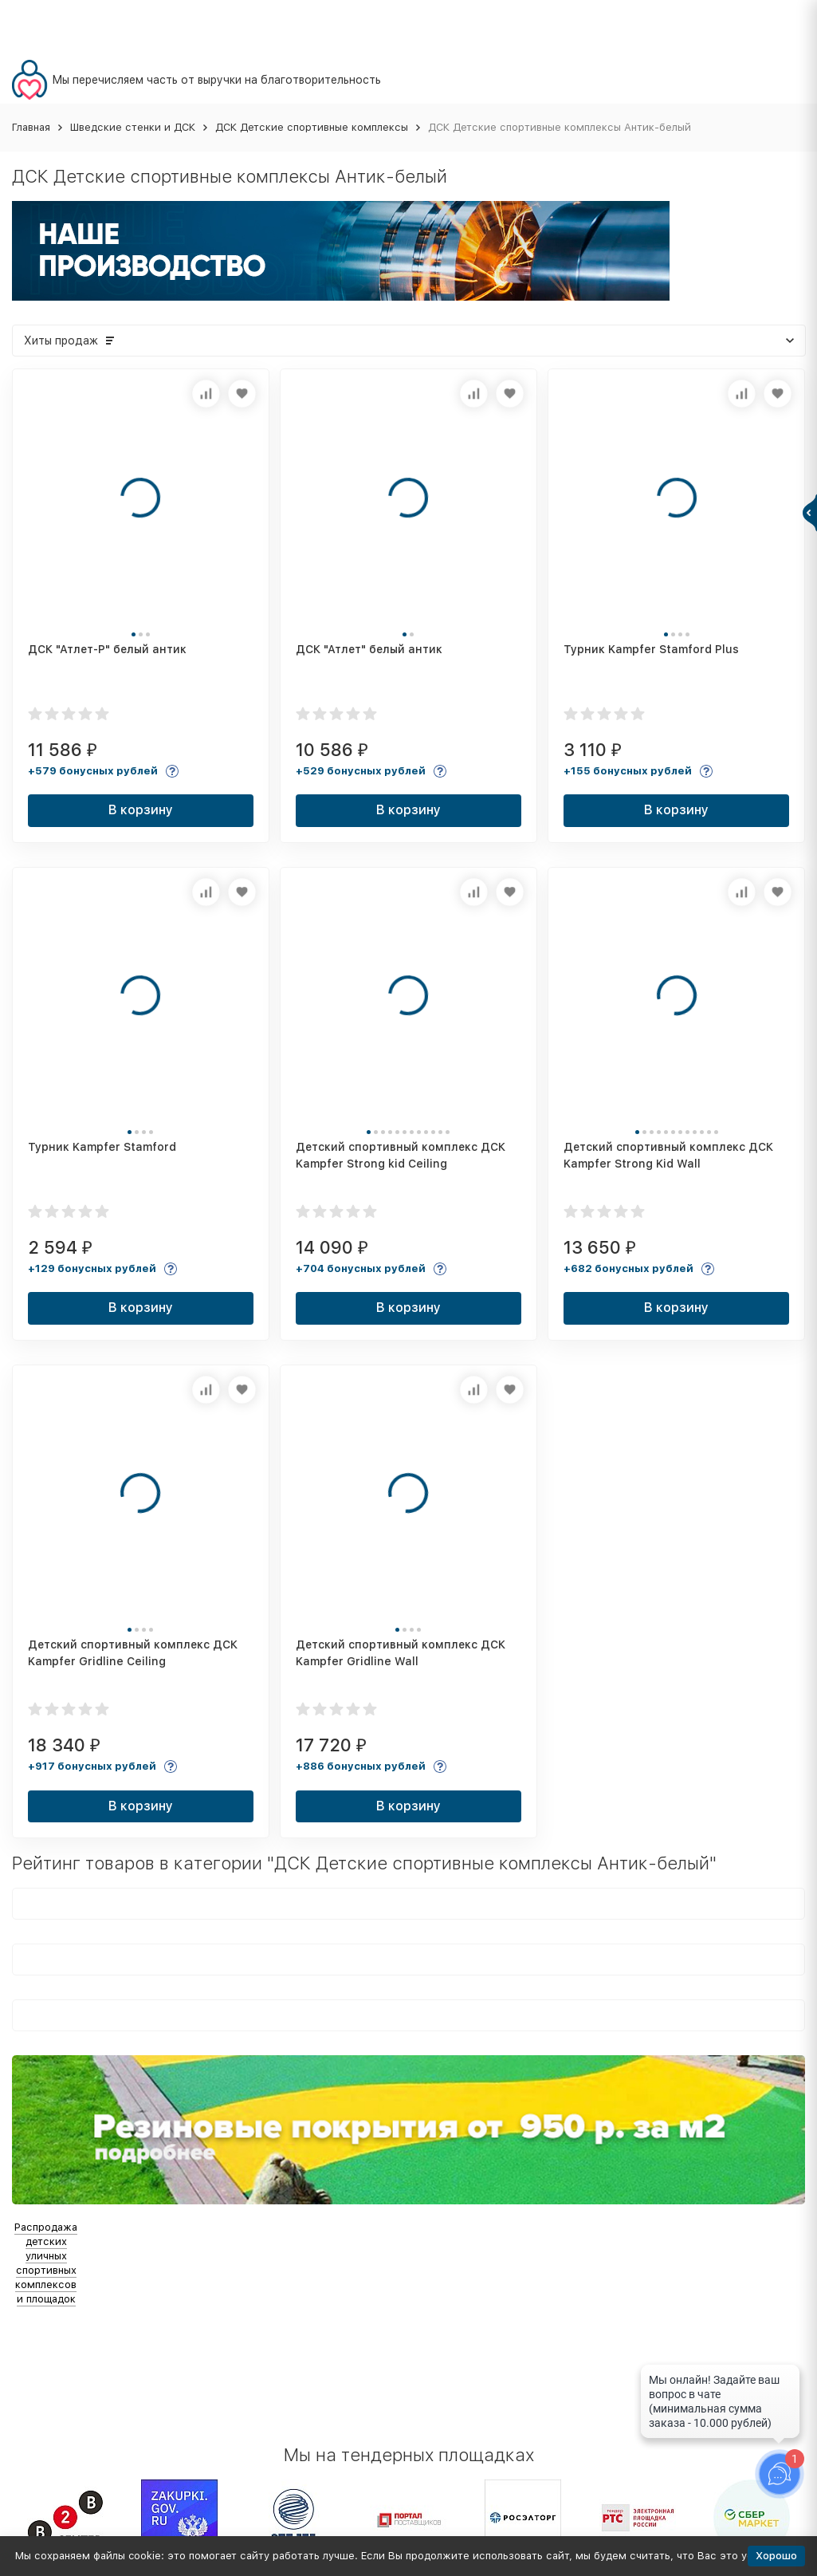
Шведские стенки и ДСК (132, 127)
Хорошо (776, 2556)
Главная (31, 127)
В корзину (140, 809)
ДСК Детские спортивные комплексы (311, 127)
